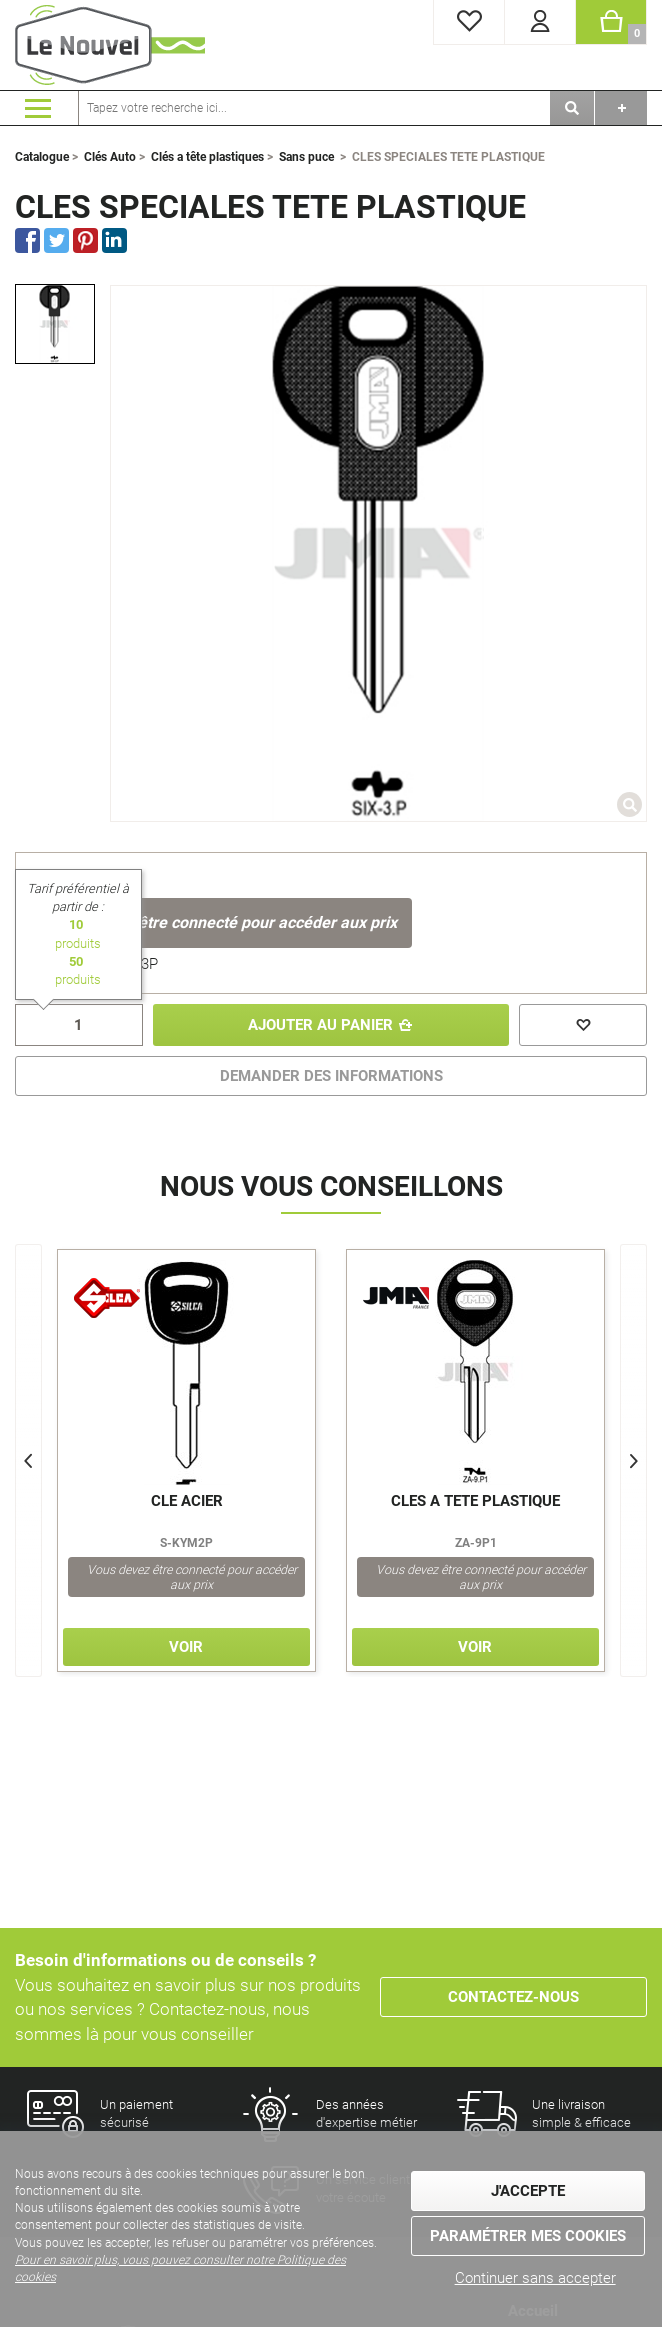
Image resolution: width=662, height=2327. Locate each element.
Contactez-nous (513, 1997)
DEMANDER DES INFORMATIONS (331, 1076)
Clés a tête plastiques (207, 157)
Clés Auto (110, 157)
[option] (55, 324)
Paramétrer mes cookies (528, 2236)
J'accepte (528, 2191)
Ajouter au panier (320, 1025)
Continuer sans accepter (535, 2278)
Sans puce (306, 157)
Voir (186, 1647)
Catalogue (42, 157)
